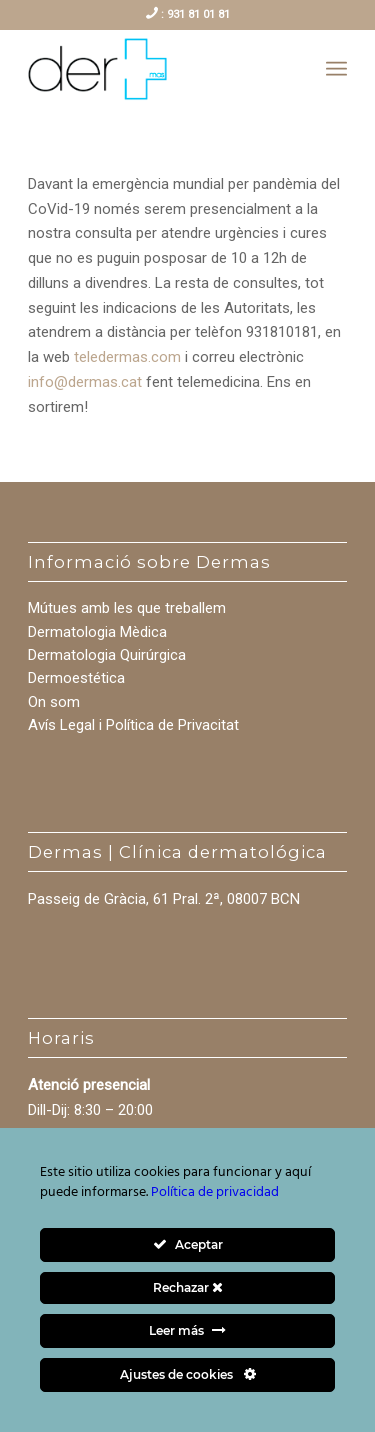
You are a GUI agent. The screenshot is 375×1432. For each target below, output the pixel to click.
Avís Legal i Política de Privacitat (133, 725)
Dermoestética (76, 678)
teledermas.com (127, 357)
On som (54, 702)
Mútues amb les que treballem (127, 608)
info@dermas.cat (85, 382)
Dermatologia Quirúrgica (107, 655)
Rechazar (188, 1287)
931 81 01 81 (197, 14)
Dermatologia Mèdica (97, 632)
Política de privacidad (215, 1192)
